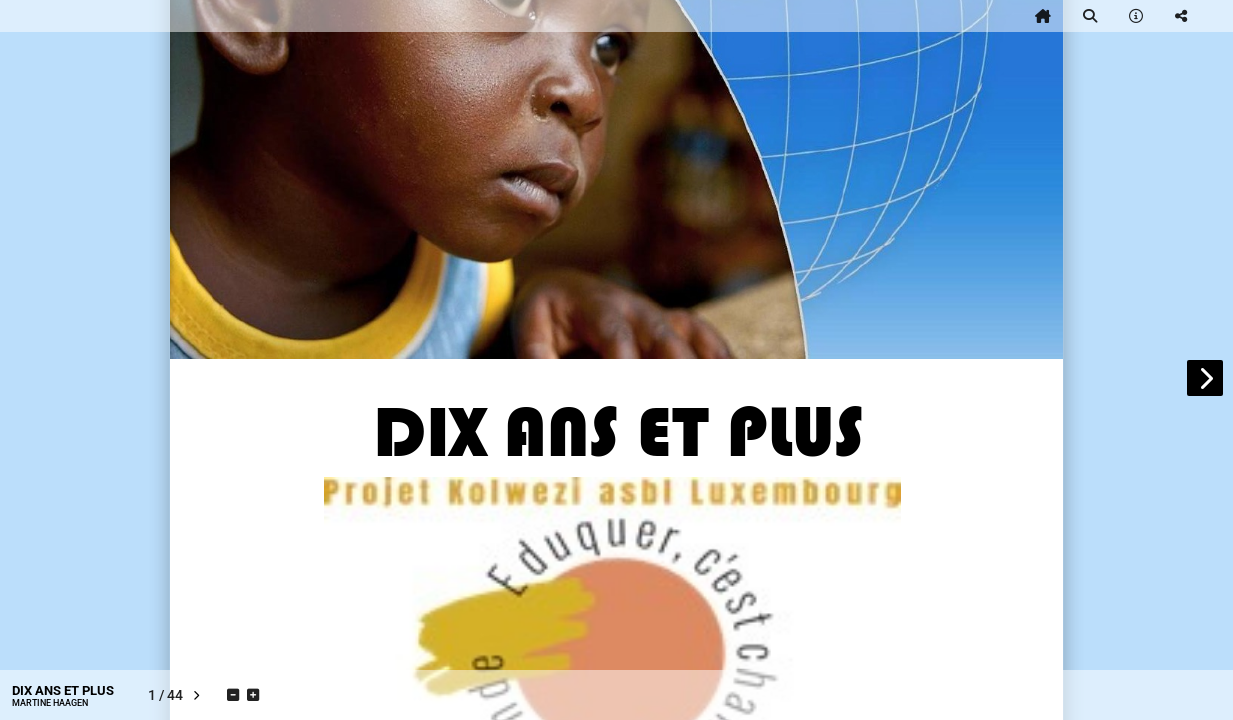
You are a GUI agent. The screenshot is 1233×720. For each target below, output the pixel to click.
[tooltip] (1043, 16)
